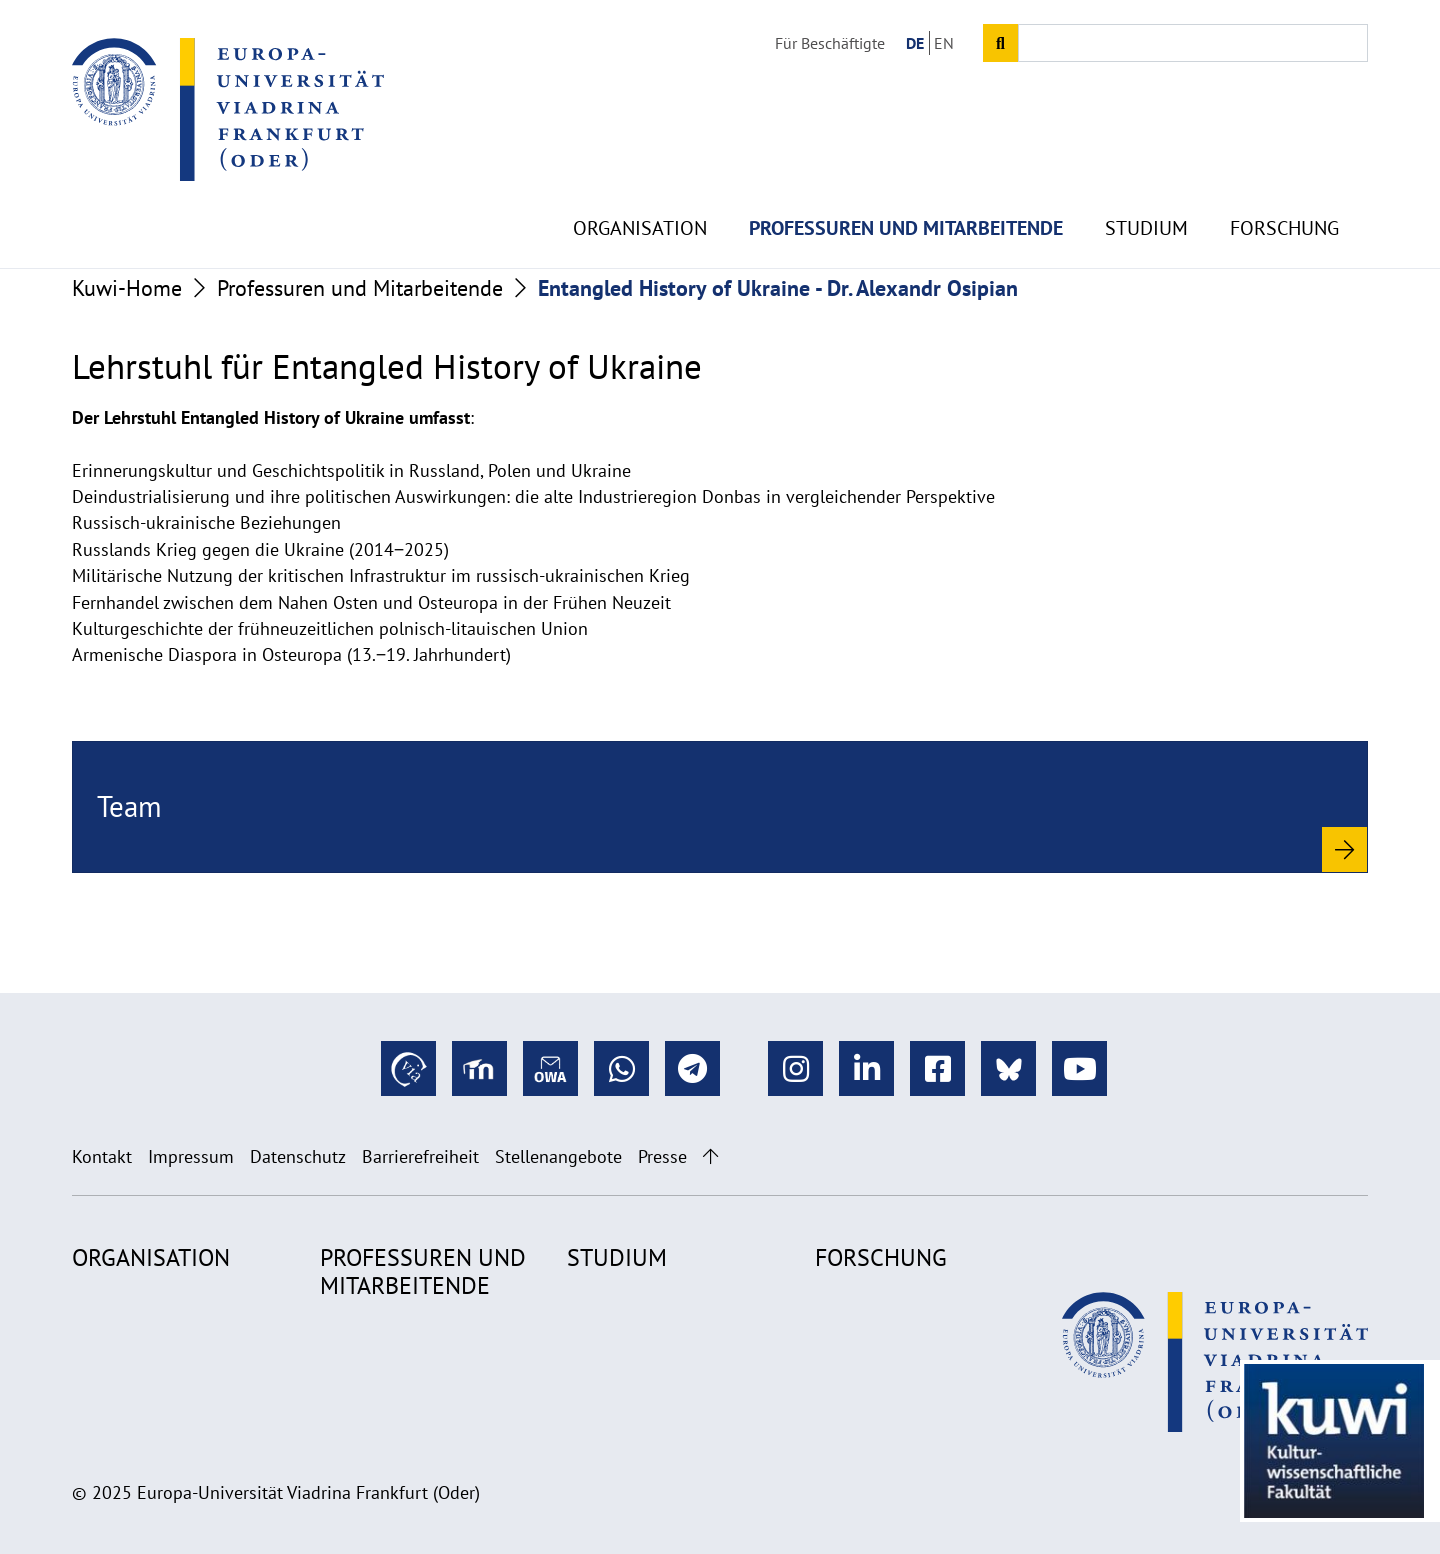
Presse (662, 1156)
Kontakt (102, 1156)
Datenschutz (298, 1156)
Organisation (640, 180)
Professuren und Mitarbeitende (906, 180)
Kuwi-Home (127, 288)
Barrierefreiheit (420, 1156)
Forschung (1284, 180)
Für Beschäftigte (830, 43)
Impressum (191, 1156)
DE (915, 43)
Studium (1146, 180)
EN (944, 43)
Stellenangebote (558, 1156)
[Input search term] (1193, 43)
